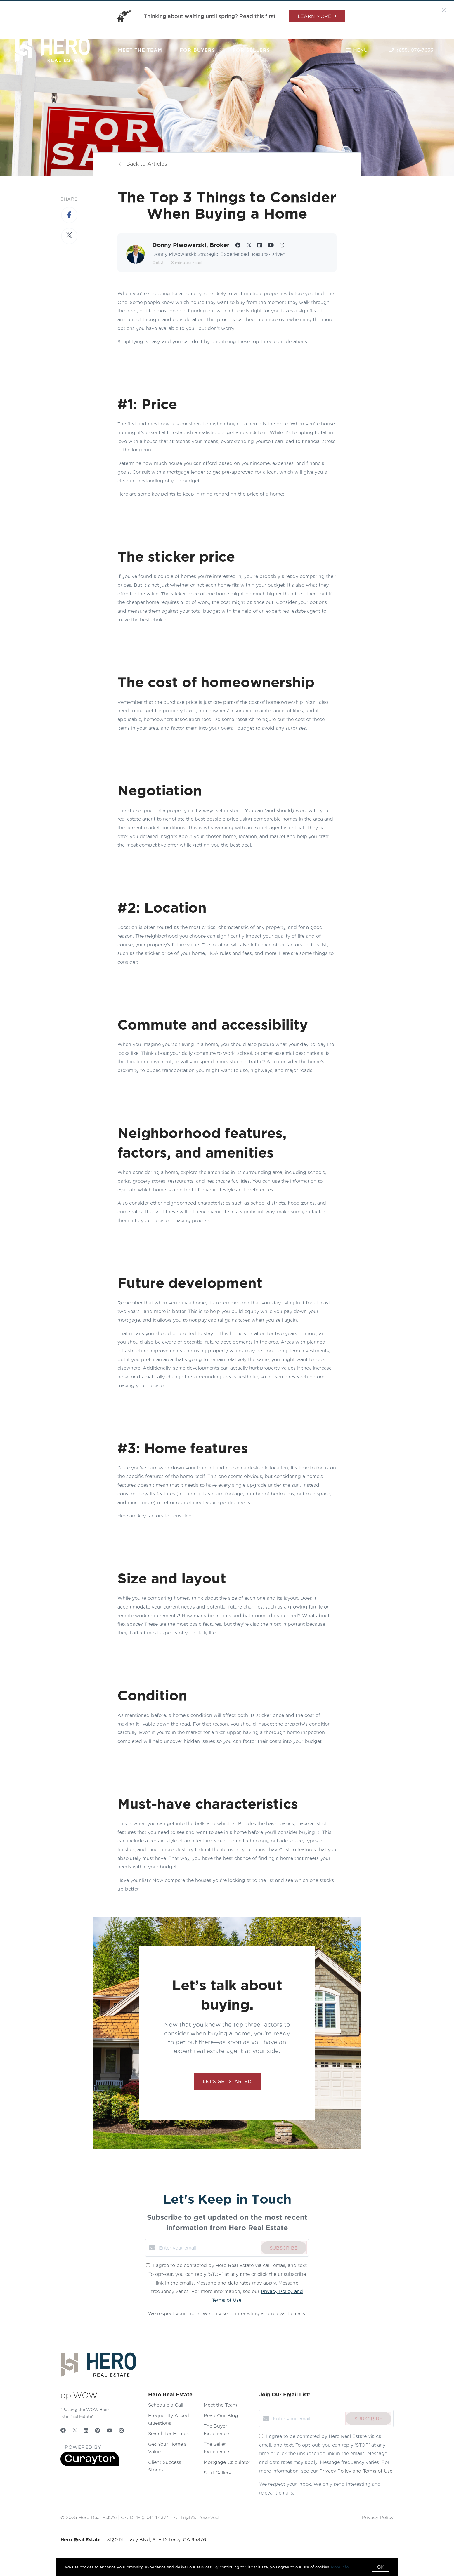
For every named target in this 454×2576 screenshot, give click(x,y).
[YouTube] (109, 2430)
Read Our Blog (221, 2415)
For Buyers (197, 50)
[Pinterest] (97, 2430)
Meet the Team (140, 50)
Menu (356, 50)
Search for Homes (168, 2433)
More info (340, 2567)
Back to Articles (146, 163)
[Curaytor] (89, 2464)
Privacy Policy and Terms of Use (355, 2470)
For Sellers (251, 50)
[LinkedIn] (86, 2430)
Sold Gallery (217, 2472)
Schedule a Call (165, 2404)
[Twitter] (74, 2430)
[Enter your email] (208, 2248)
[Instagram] (121, 2430)
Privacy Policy (378, 2517)
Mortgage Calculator (227, 2462)
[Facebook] (63, 2430)
